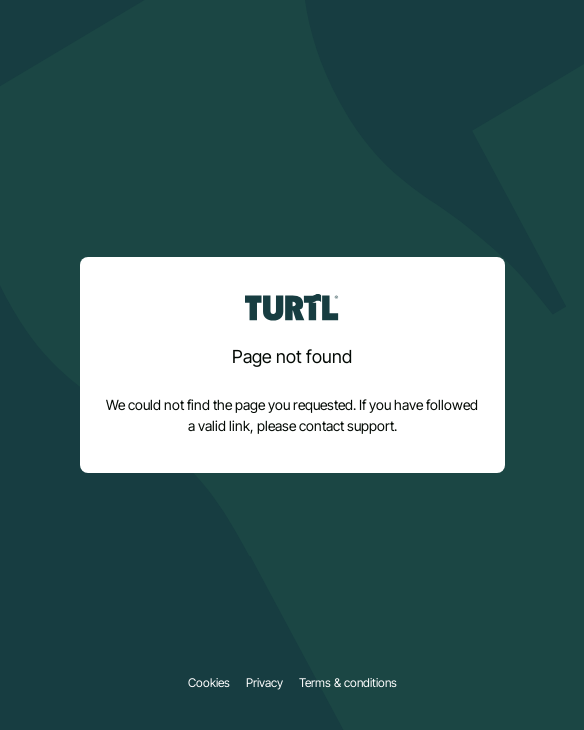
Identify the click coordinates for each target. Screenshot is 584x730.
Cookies (209, 683)
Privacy (264, 683)
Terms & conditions (348, 683)
